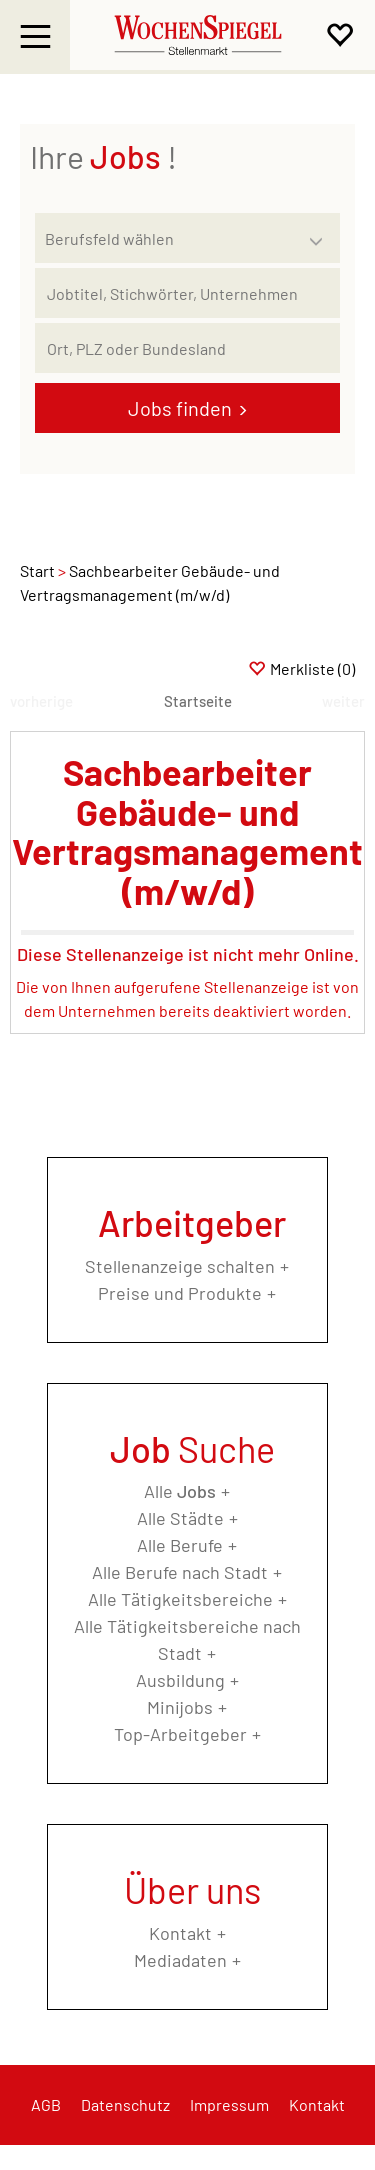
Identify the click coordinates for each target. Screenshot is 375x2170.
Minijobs (180, 1707)
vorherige (41, 701)
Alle (180, 1491)
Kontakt (180, 1933)
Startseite (198, 701)
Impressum (229, 2104)
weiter (343, 701)
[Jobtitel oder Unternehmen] (187, 293)
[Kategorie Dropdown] (320, 233)
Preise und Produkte (180, 1293)
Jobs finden (180, 408)
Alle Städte (180, 1518)
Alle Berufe (180, 1545)
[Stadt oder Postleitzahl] (187, 348)
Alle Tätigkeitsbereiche (180, 1599)
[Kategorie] (167, 238)
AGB (46, 2104)
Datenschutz (125, 2104)
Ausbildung (180, 1680)
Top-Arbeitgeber (180, 1734)
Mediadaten (180, 1960)
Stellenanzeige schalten (180, 1266)
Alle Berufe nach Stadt (180, 1572)
